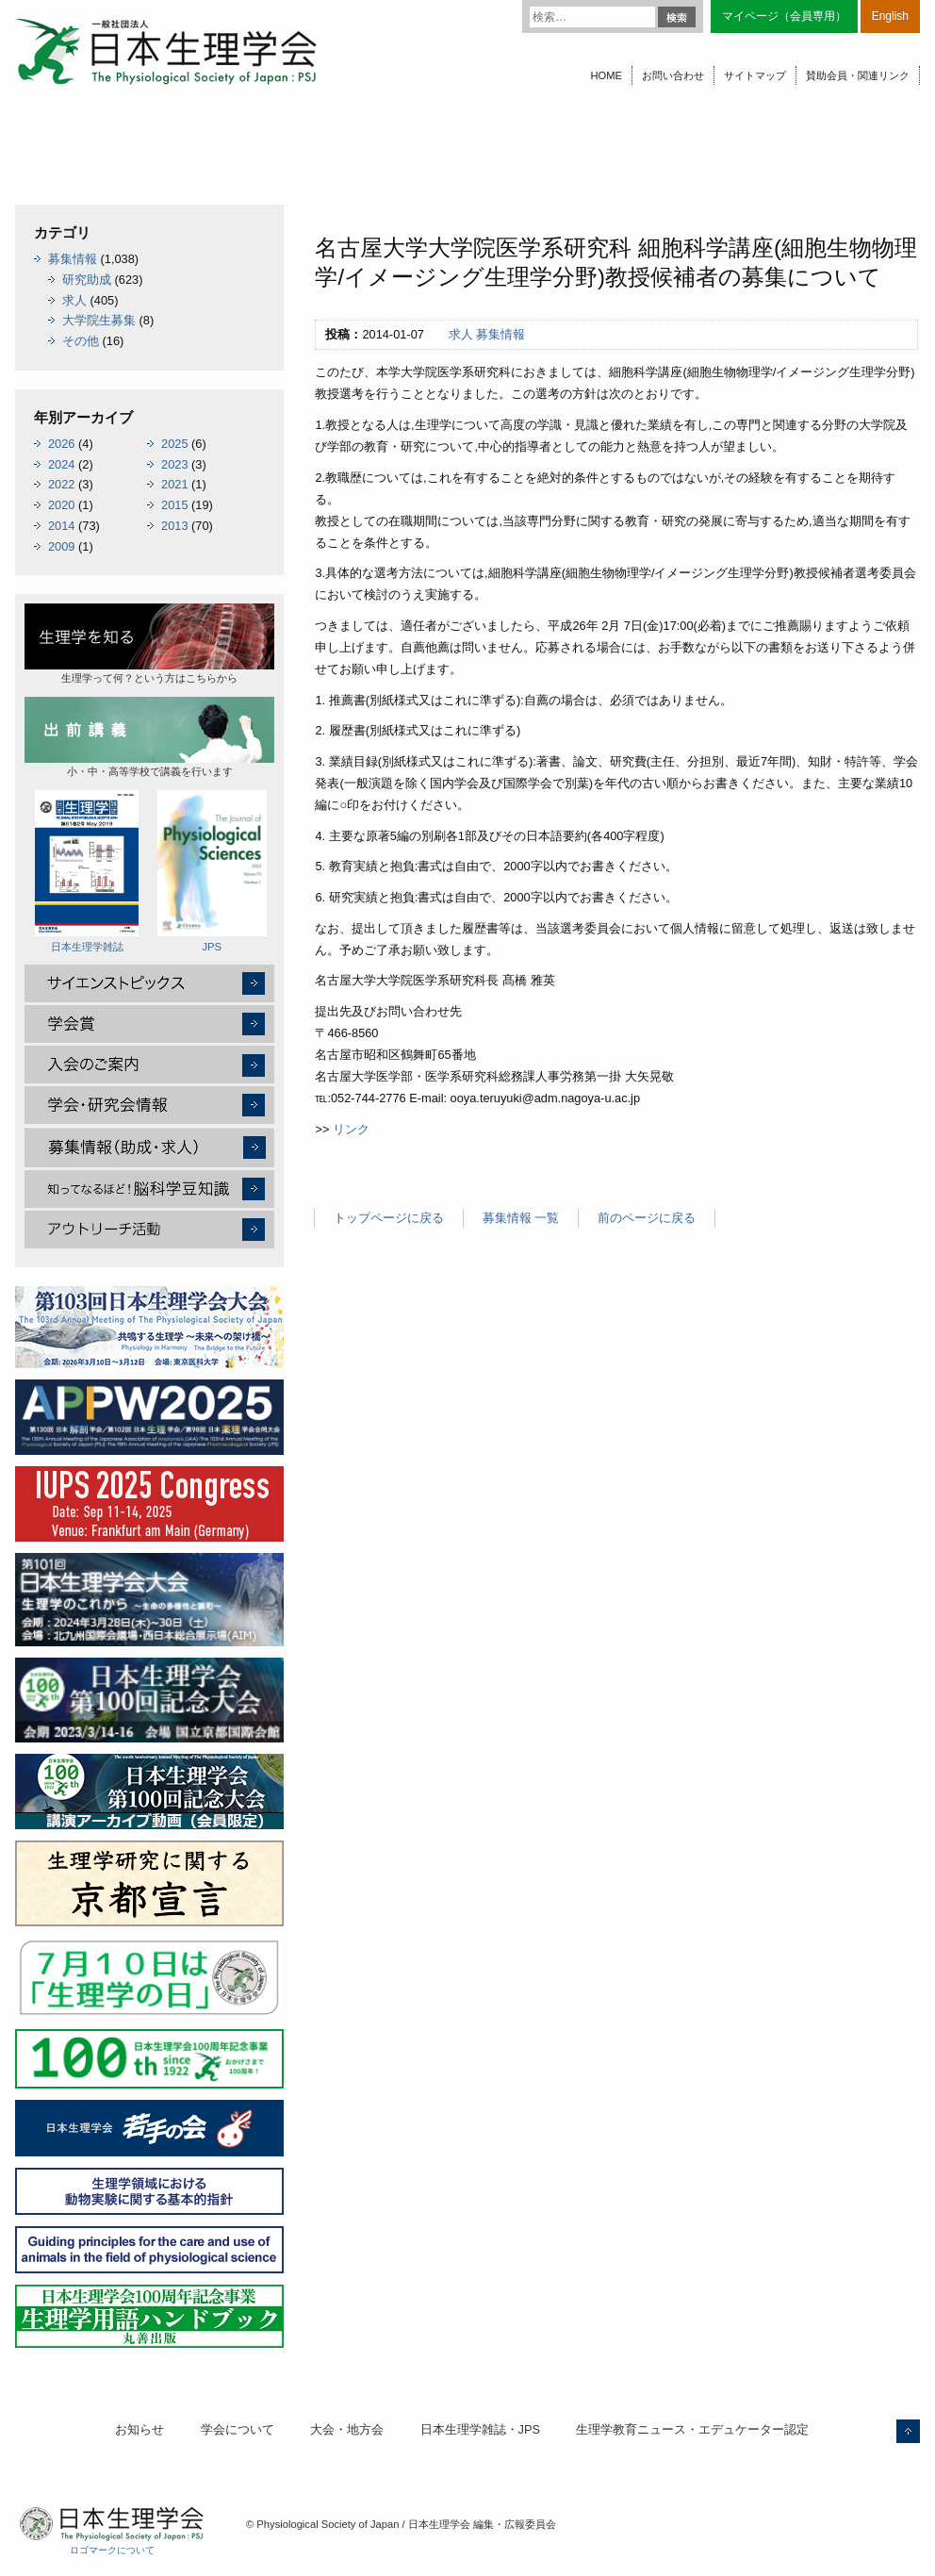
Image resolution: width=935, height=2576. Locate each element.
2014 (61, 526)
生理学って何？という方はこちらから (149, 643)
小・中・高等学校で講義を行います (149, 737)
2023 (174, 464)
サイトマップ (755, 75)
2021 (174, 484)
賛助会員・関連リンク (858, 75)
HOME (606, 75)
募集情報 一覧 (521, 1218)
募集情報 (500, 334)
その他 (80, 341)
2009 (61, 546)
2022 (61, 484)
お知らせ (139, 2429)
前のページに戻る (647, 1218)
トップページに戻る (389, 1218)
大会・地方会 (347, 2429)
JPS (212, 871)
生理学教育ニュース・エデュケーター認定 (692, 2429)
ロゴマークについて (112, 2550)
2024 (61, 464)
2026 (61, 444)
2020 (61, 505)
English (890, 16)
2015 (174, 505)
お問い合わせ (673, 75)
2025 (174, 444)
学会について (237, 2429)
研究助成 (86, 279)
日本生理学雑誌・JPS (480, 2429)
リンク (351, 1129)
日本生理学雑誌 (87, 871)
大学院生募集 (99, 320)
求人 (461, 334)
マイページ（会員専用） (784, 16)
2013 (174, 526)
